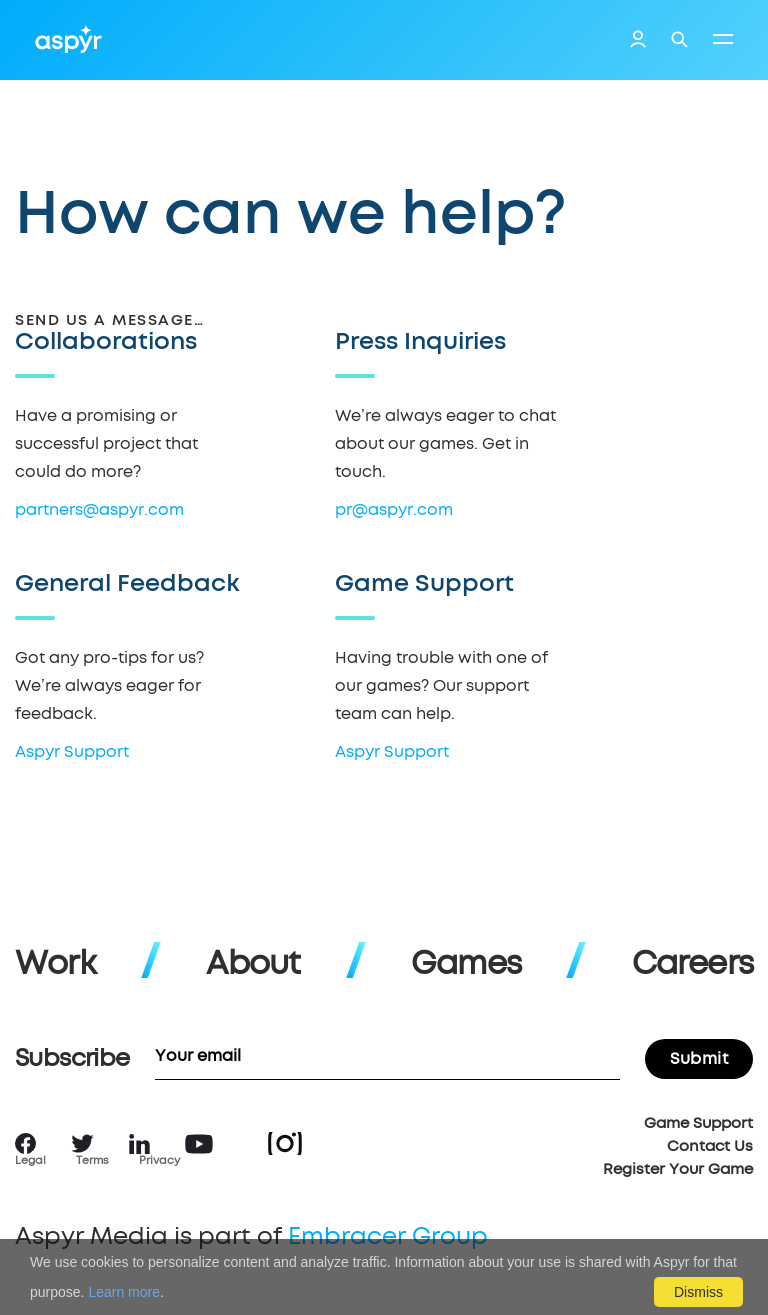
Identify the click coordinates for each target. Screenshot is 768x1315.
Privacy (159, 1160)
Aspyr (68, 39)
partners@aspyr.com (99, 510)
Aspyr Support (72, 752)
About (253, 965)
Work (55, 965)
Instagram (285, 1143)
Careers (692, 965)
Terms (92, 1160)
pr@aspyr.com (394, 510)
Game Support (698, 1123)
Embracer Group (388, 1237)
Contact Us (710, 1146)
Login (638, 42)
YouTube (199, 1144)
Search (679, 39)
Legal (30, 1160)
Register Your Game (678, 1169)
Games (466, 965)
